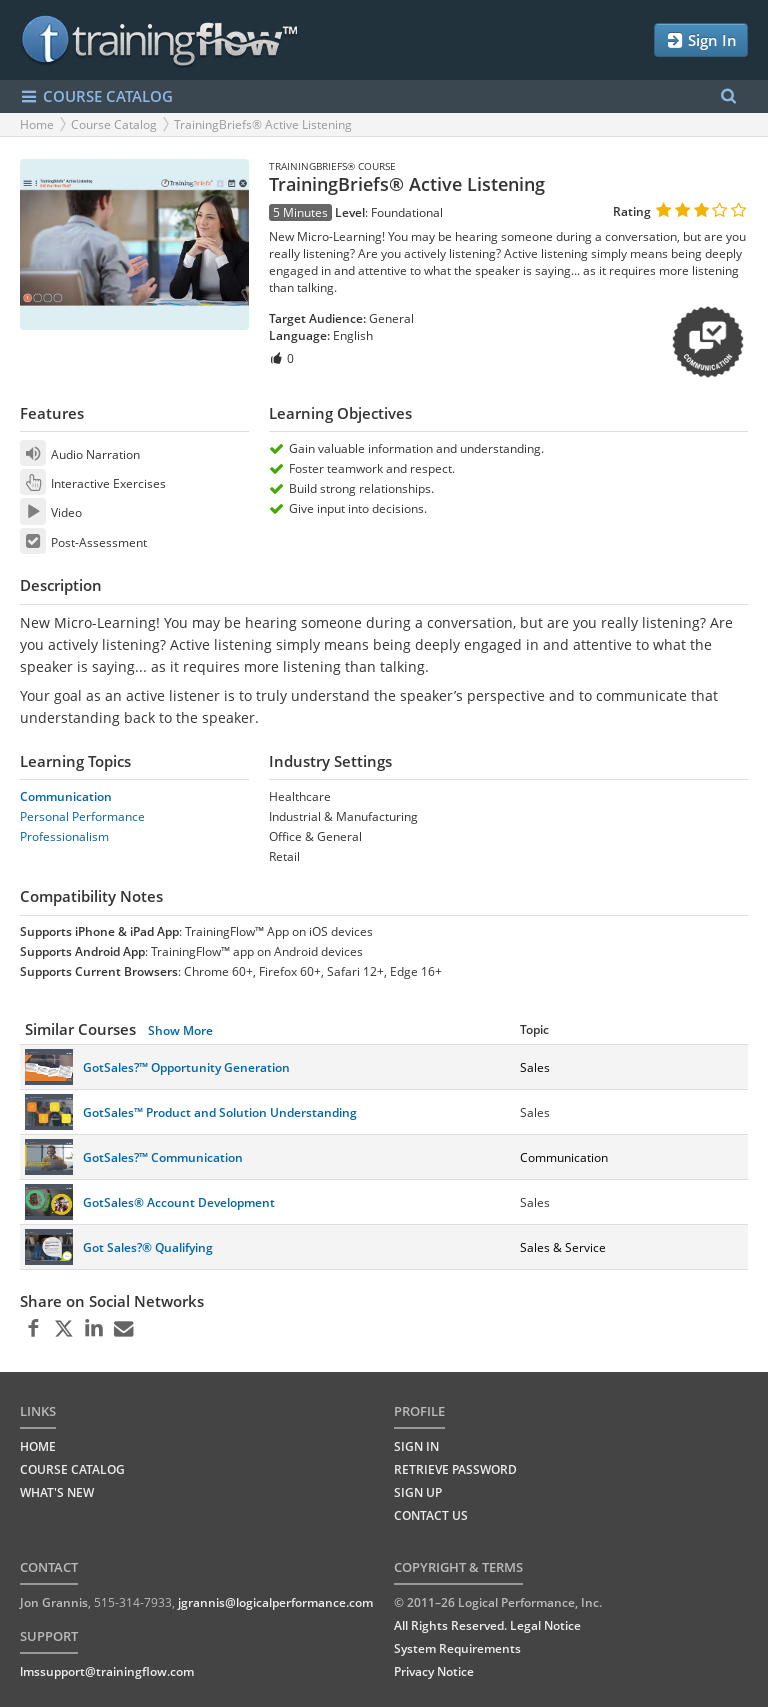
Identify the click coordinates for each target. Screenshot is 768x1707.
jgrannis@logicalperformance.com (275, 1602)
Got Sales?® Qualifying (148, 1247)
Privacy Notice (434, 1671)
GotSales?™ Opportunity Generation (186, 1067)
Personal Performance (82, 816)
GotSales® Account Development (179, 1202)
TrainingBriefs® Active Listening (263, 124)
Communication (66, 796)
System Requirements (457, 1648)
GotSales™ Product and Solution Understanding (220, 1112)
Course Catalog (114, 124)
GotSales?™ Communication (163, 1157)
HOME (38, 1446)
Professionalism (64, 836)
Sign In (701, 40)
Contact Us (431, 1515)
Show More (180, 1030)
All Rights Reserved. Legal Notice (487, 1625)
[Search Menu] (728, 96)
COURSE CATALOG (96, 96)
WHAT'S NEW (57, 1492)
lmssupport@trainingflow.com (107, 1671)
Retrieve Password (455, 1469)
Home (37, 124)
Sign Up (418, 1492)
